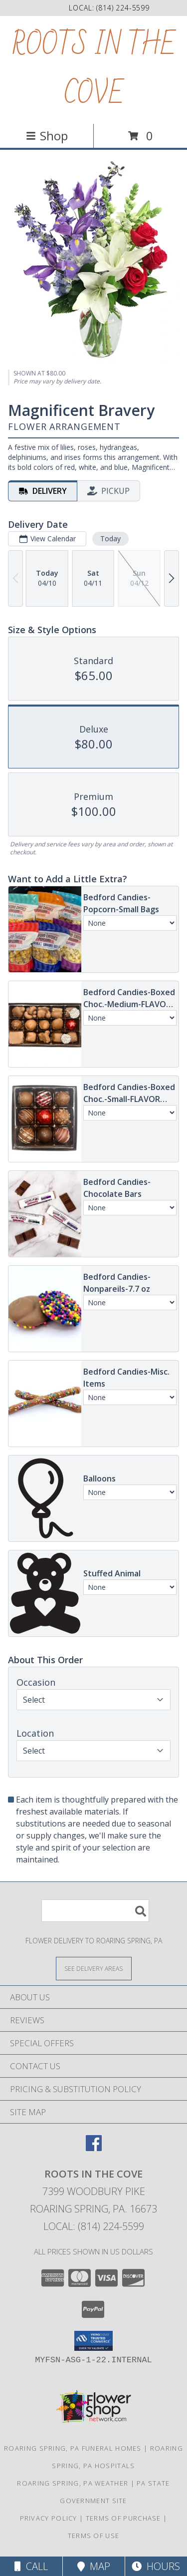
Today (110, 538)
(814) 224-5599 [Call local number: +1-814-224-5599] (123, 7)
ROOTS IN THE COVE (94, 70)
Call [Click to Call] (31, 2566)
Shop (47, 135)
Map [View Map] (93, 2566)
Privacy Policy (48, 2518)
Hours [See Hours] (156, 2566)
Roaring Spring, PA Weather (72, 2483)
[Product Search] (95, 1910)
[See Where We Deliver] (94, 1968)
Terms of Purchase (123, 2518)
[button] (93, 2341)
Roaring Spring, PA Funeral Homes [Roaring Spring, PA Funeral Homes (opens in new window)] (73, 2448)
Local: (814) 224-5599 (93, 2226)
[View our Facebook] (94, 2148)
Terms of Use (94, 2535)
